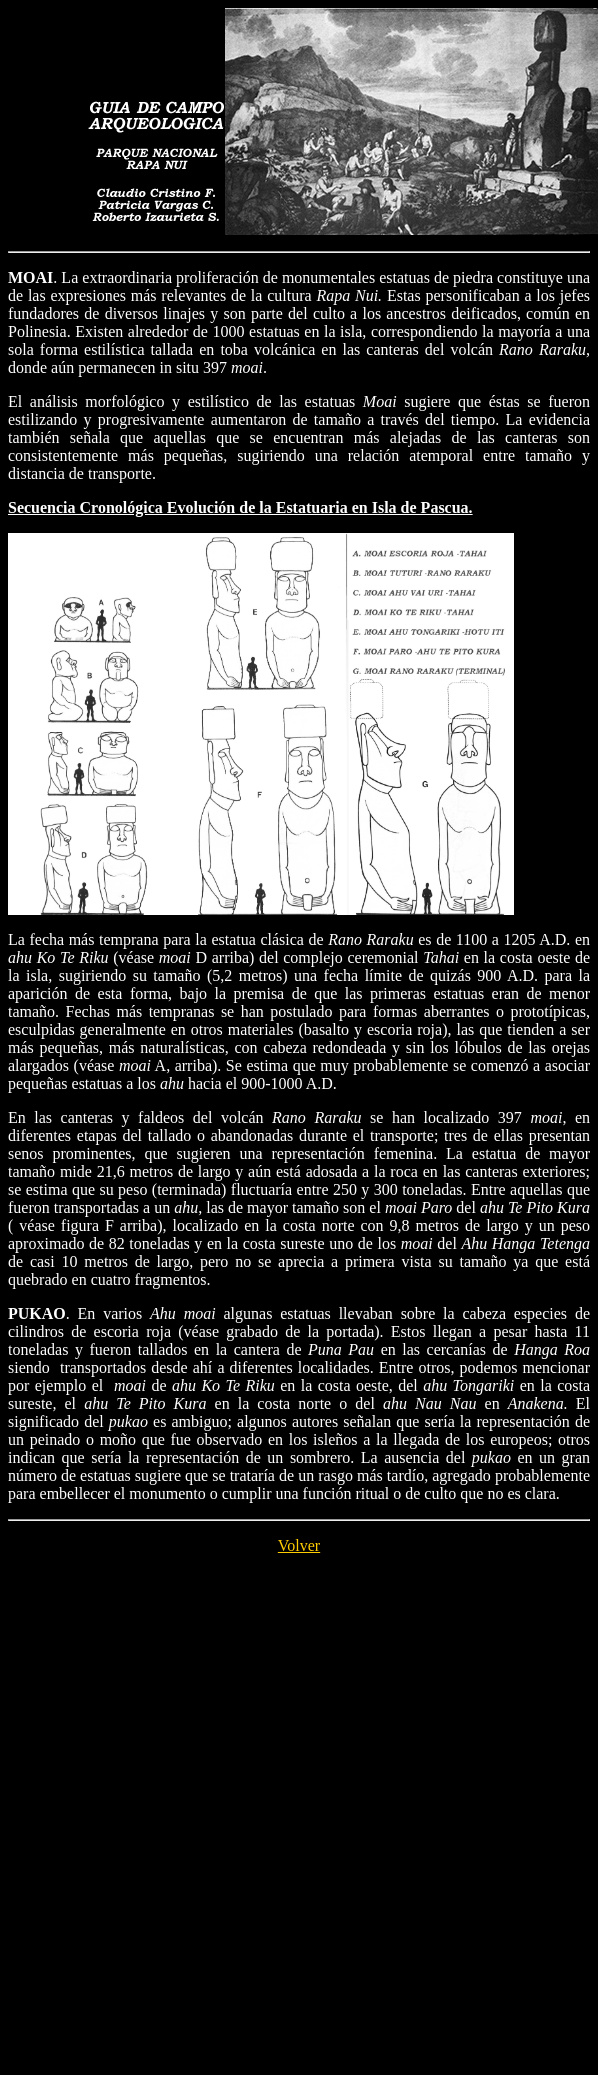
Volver (299, 1545)
